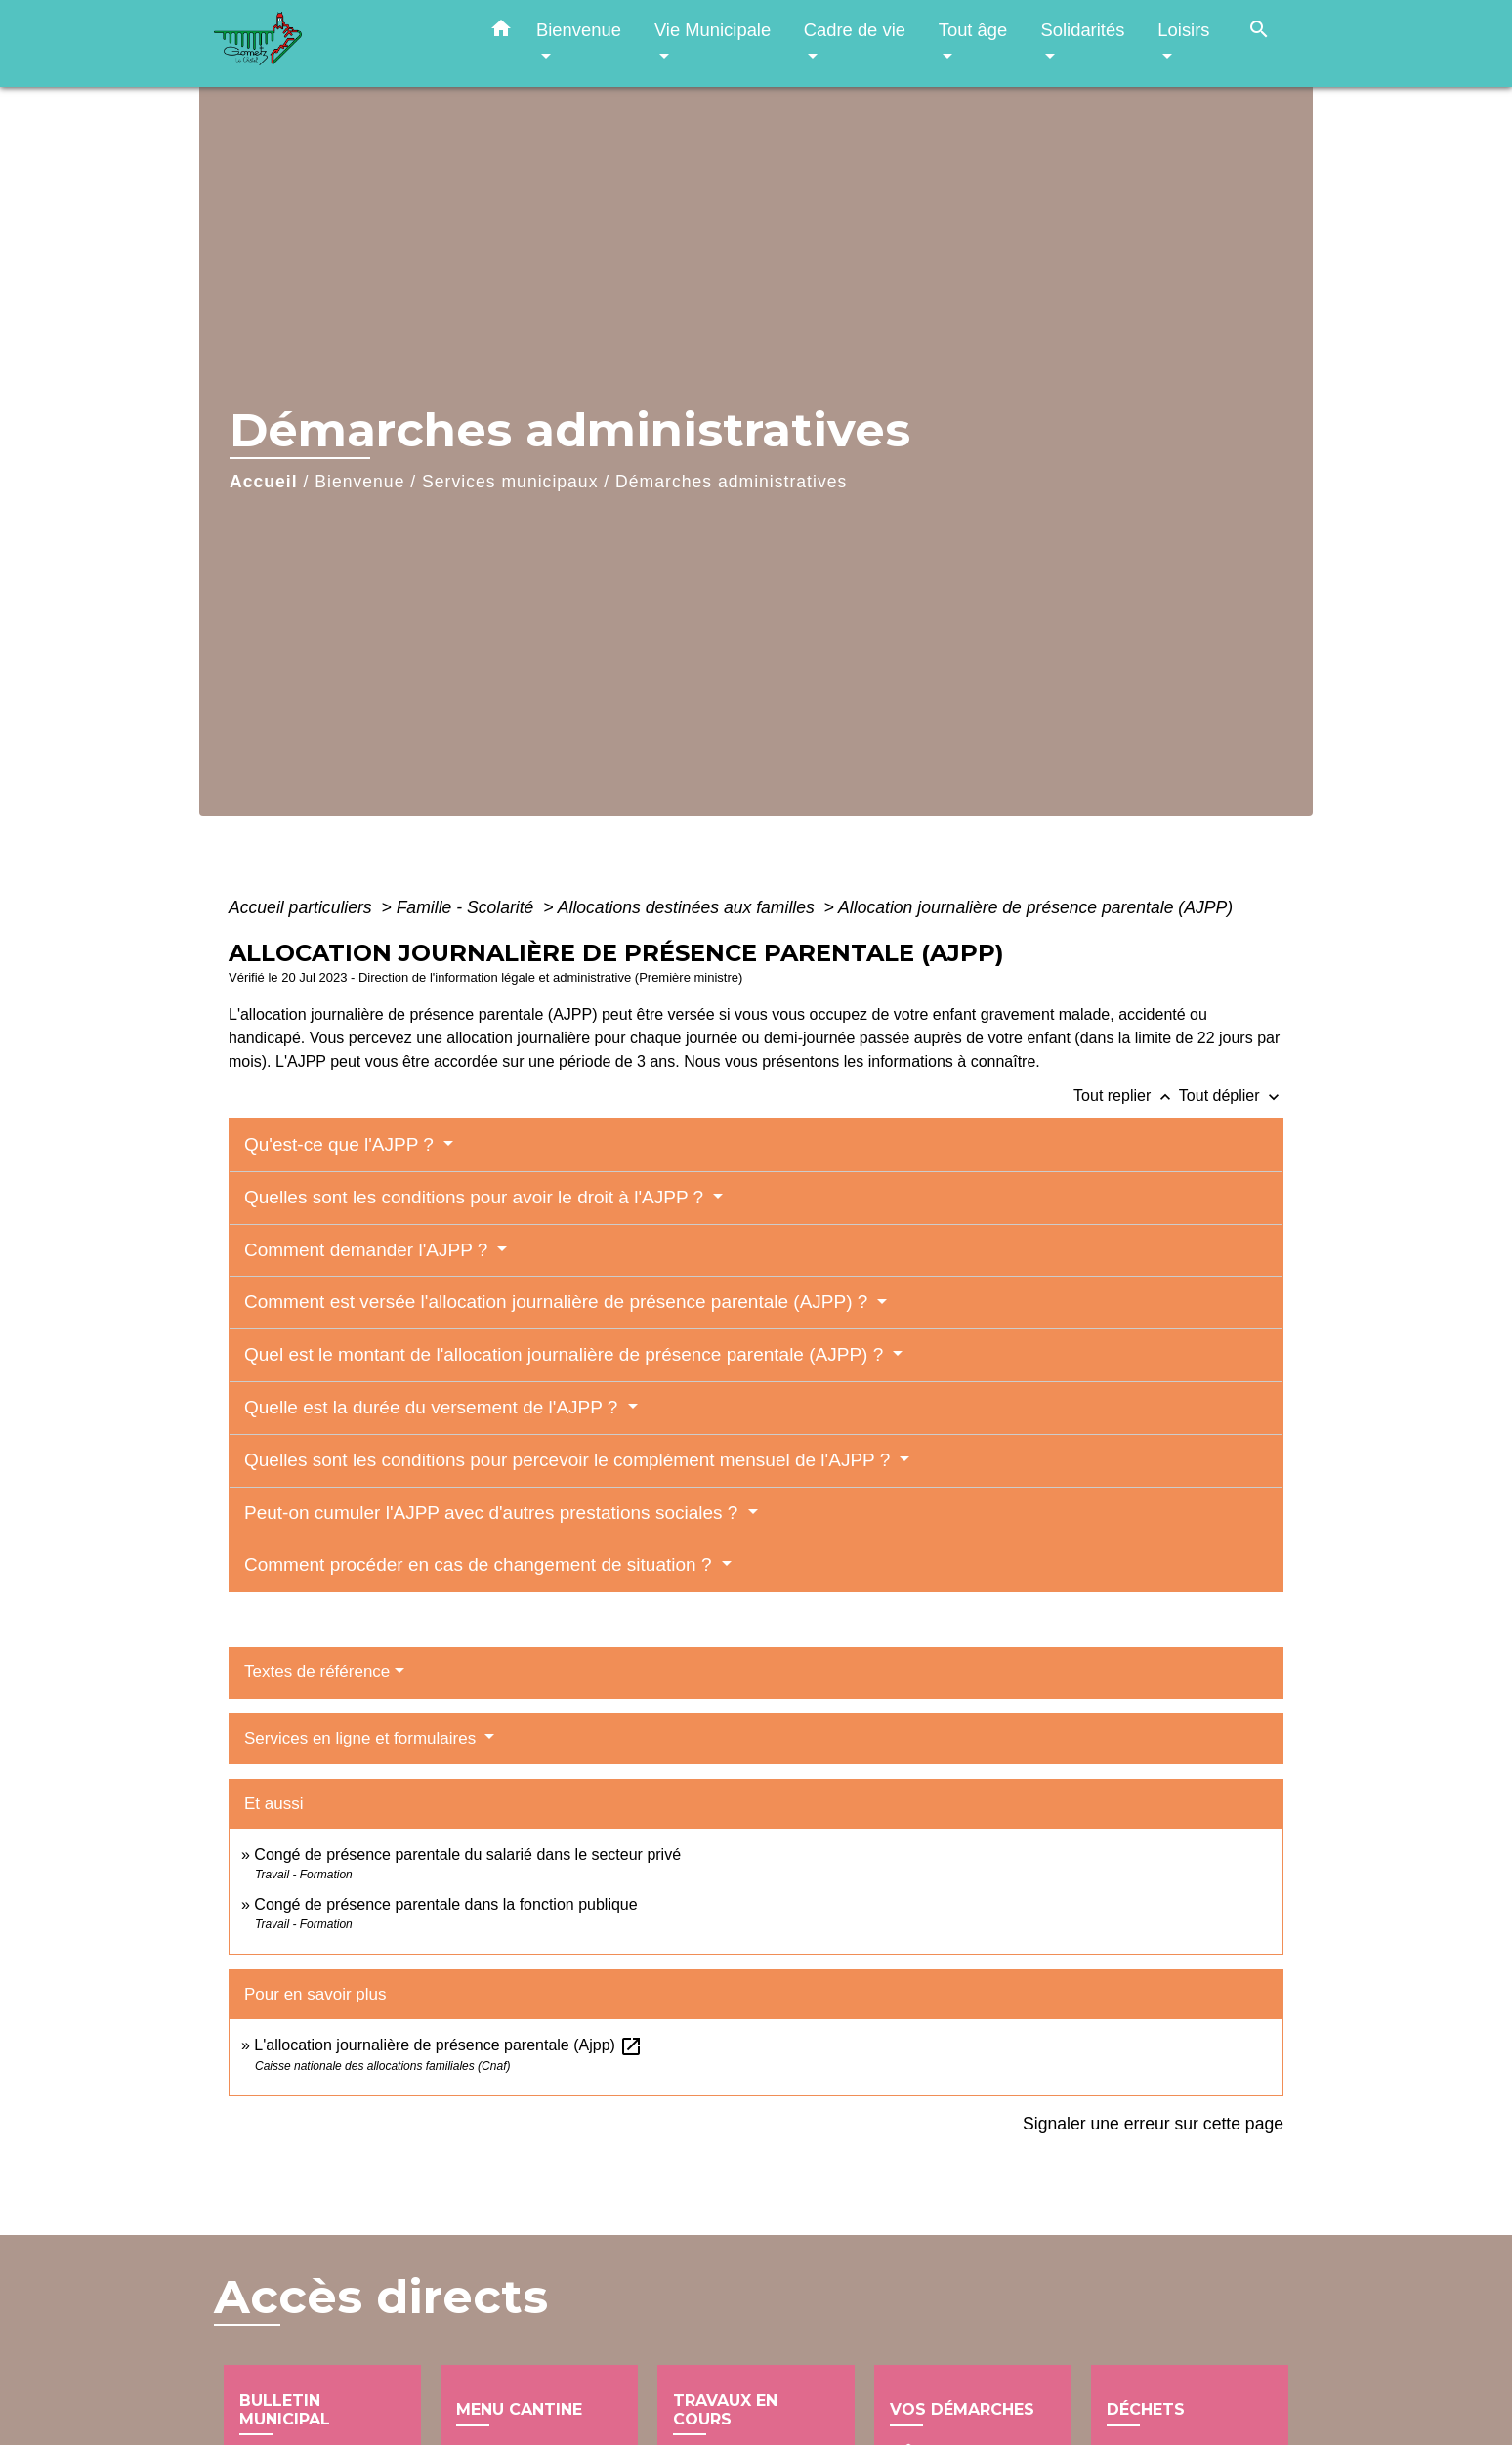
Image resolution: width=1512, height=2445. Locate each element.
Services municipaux (510, 481)
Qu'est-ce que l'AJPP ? (341, 1144)
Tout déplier (1231, 1095)
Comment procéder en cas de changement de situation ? (480, 1564)
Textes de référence (317, 1672)
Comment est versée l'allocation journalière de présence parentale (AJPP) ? (558, 1301)
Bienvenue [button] (578, 30)
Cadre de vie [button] (854, 30)
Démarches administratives (731, 481)
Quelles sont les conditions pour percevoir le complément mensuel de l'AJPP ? (570, 1460)
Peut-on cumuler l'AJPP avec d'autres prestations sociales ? (493, 1512)
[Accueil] (336, 43)
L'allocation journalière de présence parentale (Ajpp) (448, 2045)
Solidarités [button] (1082, 30)
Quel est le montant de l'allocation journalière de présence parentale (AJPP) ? (566, 1354)
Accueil (264, 481)
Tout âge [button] (973, 30)
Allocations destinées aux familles (688, 907)
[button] (501, 32)
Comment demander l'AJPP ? (368, 1250)
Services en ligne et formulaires (362, 1738)
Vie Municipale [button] (712, 30)
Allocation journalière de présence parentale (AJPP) (1035, 907)
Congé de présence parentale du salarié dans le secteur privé (467, 1854)
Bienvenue (359, 481)
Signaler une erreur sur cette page (1153, 2123)
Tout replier (1126, 1095)
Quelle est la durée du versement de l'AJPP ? (433, 1407)
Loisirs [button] (1183, 30)
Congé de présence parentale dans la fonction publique (445, 1904)
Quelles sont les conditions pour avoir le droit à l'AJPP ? (476, 1197)
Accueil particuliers (303, 907)
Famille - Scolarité (468, 907)
